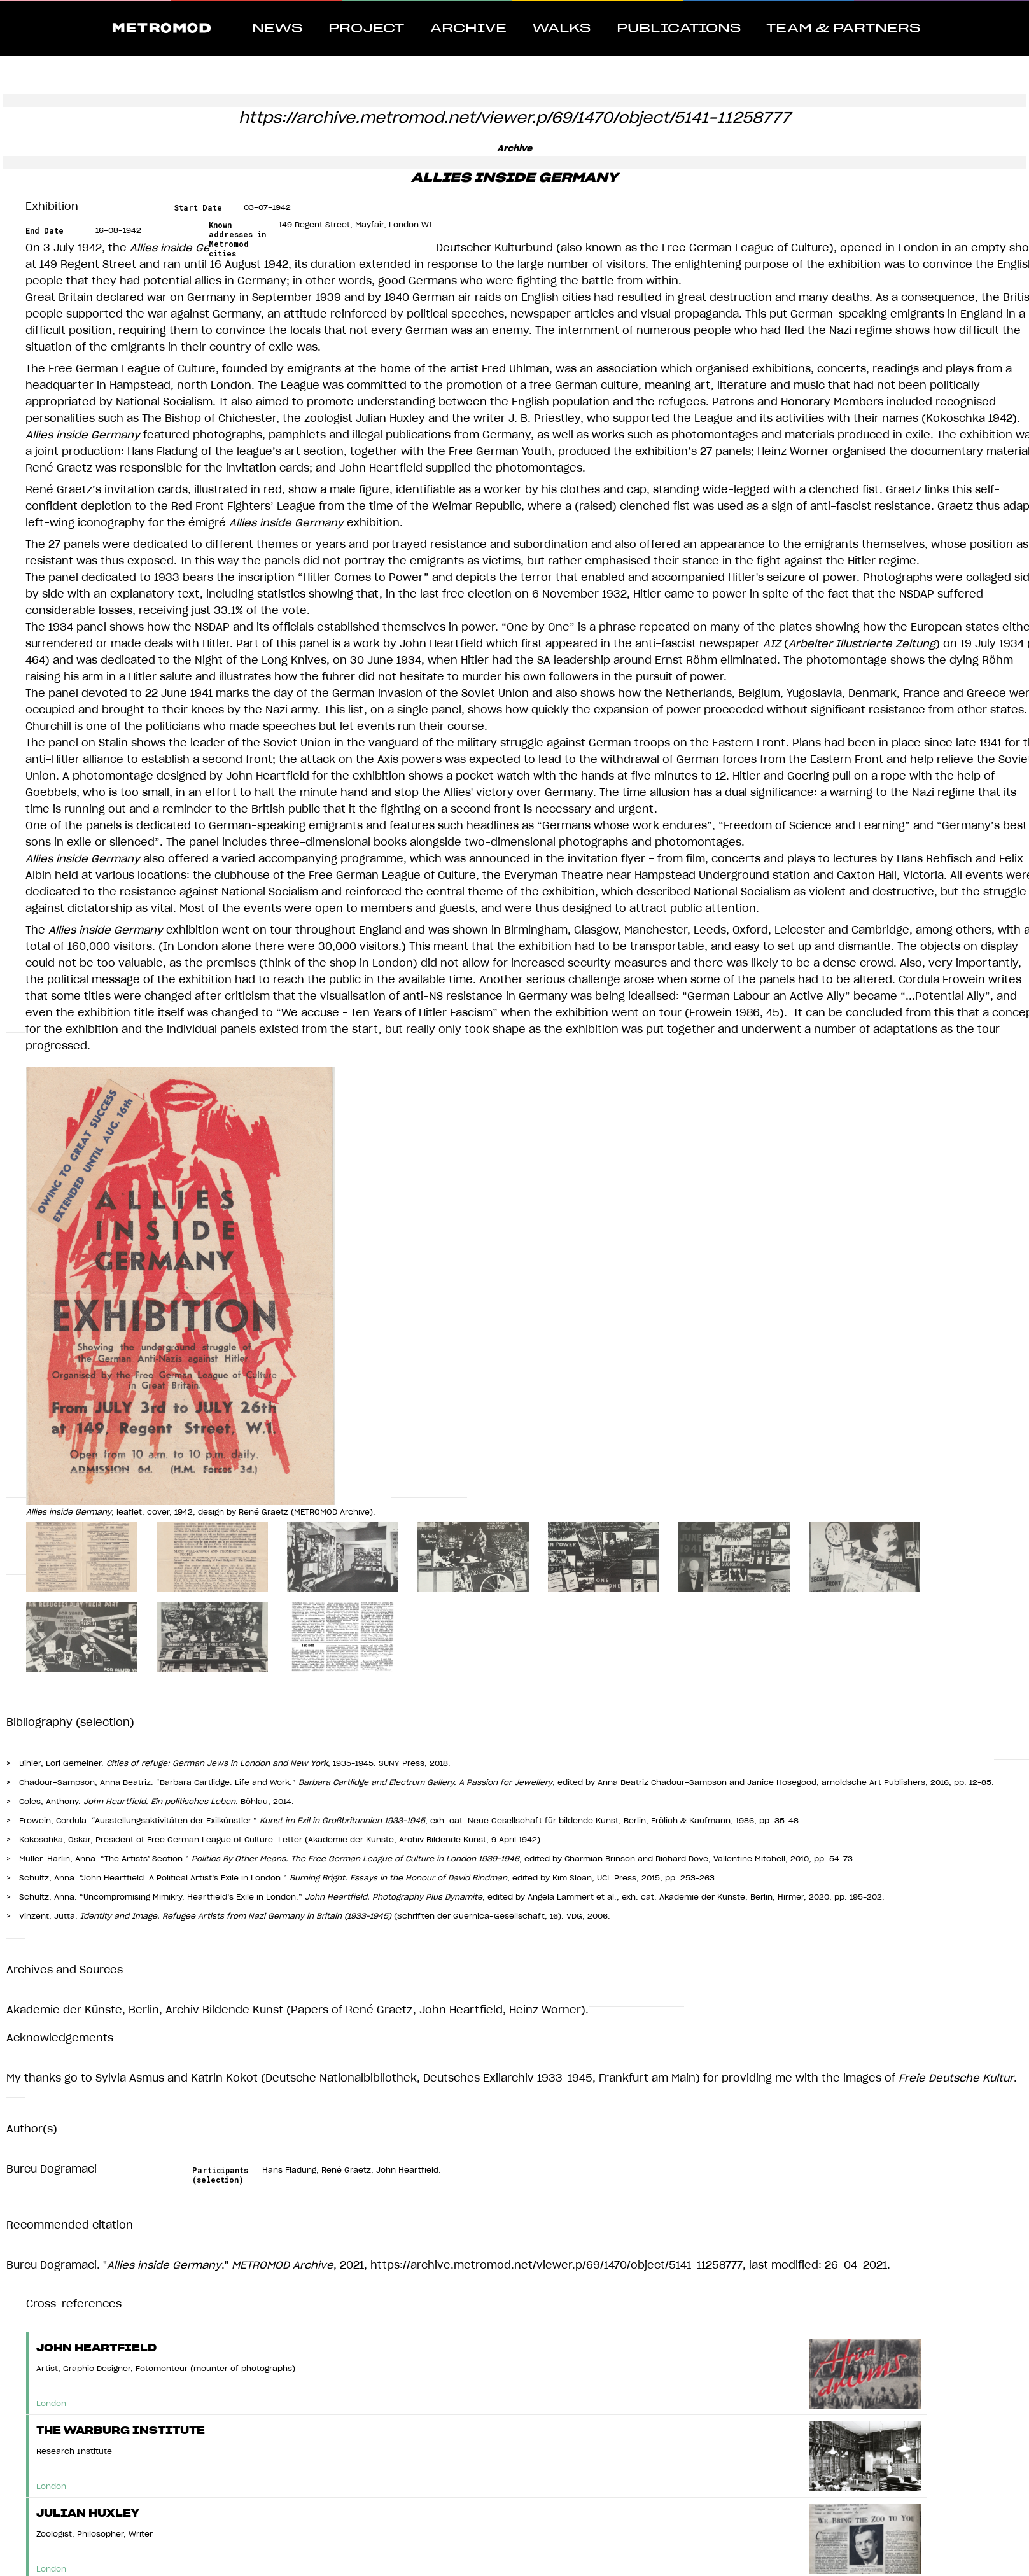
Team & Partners (843, 28)
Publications (679, 28)
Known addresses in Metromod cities (237, 239)
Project (366, 28)
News (277, 28)
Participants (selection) (220, 2175)
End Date (44, 230)
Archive (468, 28)
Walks (562, 28)
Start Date (198, 208)
